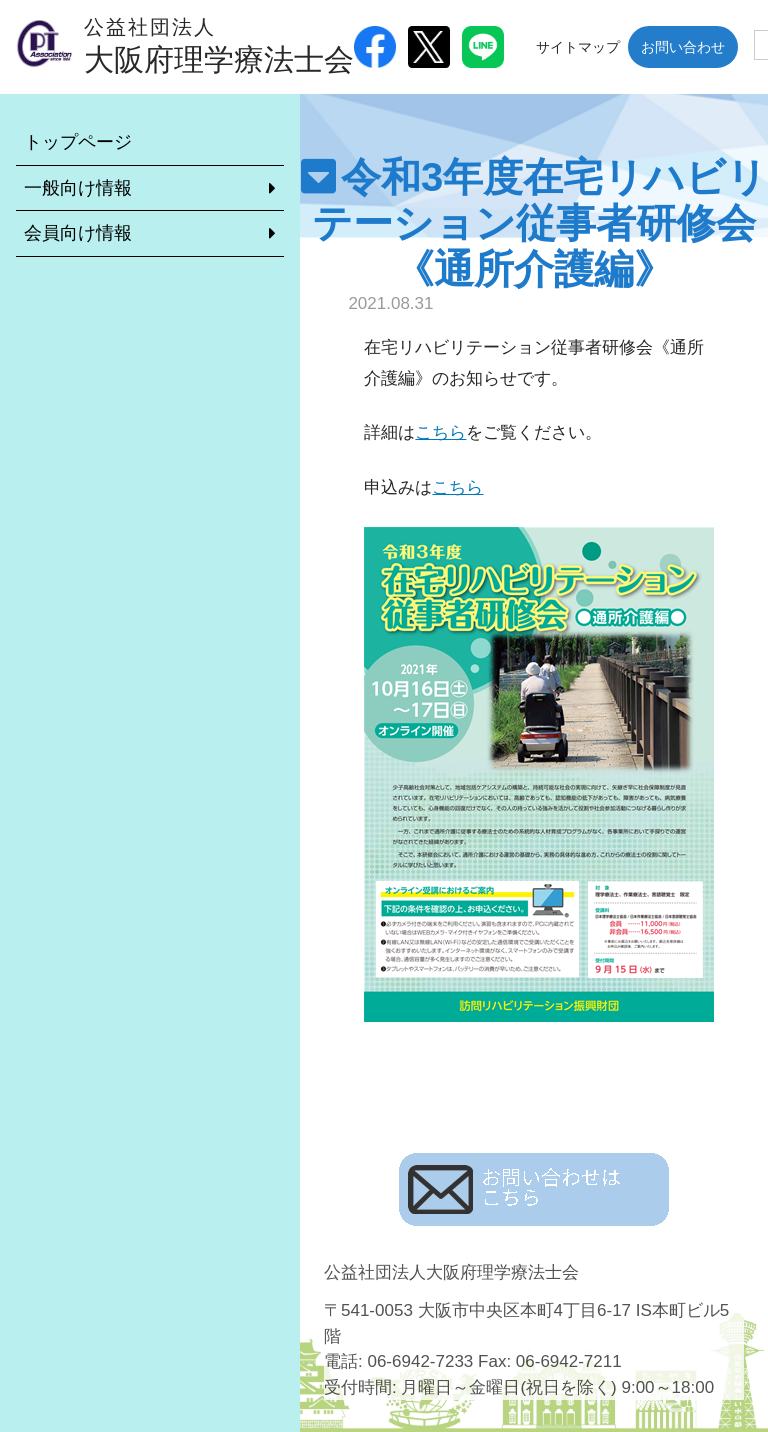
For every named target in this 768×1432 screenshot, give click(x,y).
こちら (440, 432)
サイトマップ (578, 47)
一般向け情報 (78, 188)
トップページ (78, 142)
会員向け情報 (78, 233)
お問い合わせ (683, 47)
